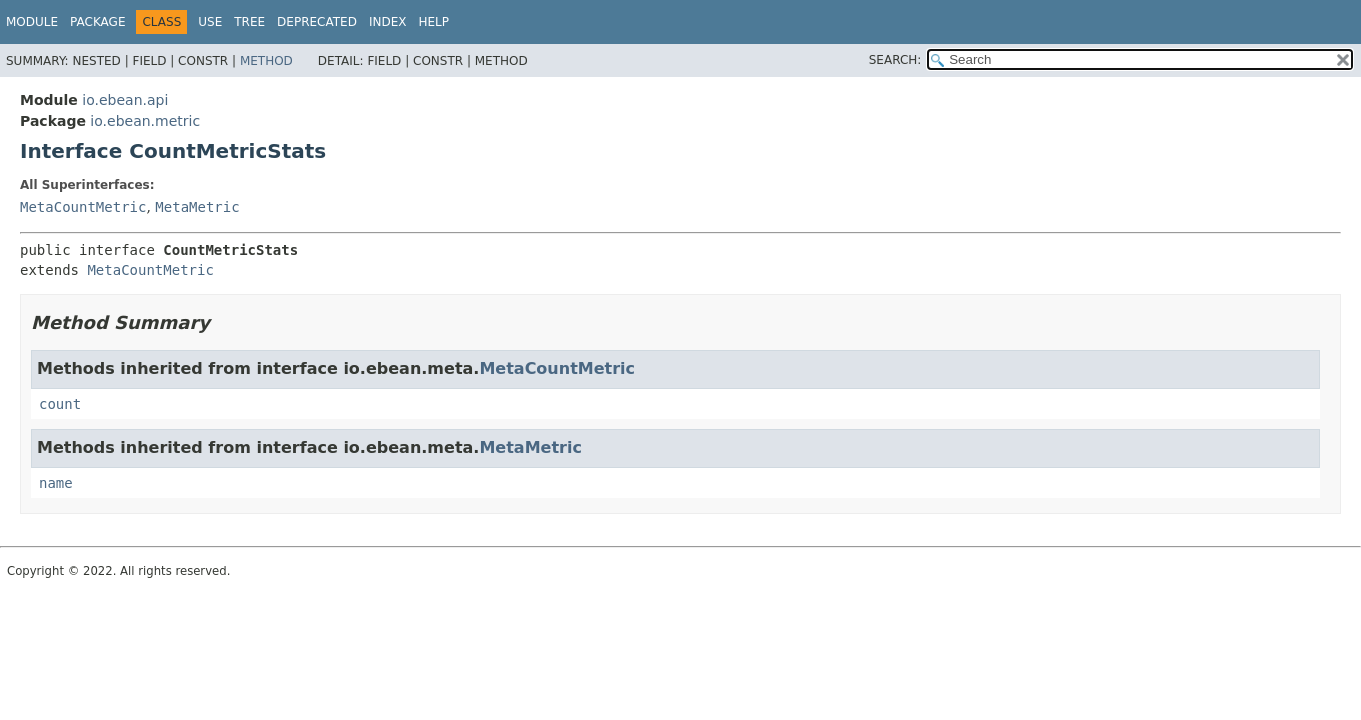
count (60, 404)
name (56, 483)
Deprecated (317, 22)
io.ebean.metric (145, 121)
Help (433, 22)
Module (32, 22)
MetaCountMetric (83, 207)
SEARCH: (895, 60)
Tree (249, 22)
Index (388, 22)
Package (97, 22)
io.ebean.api (125, 100)
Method (266, 61)
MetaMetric (197, 207)
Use (210, 22)
